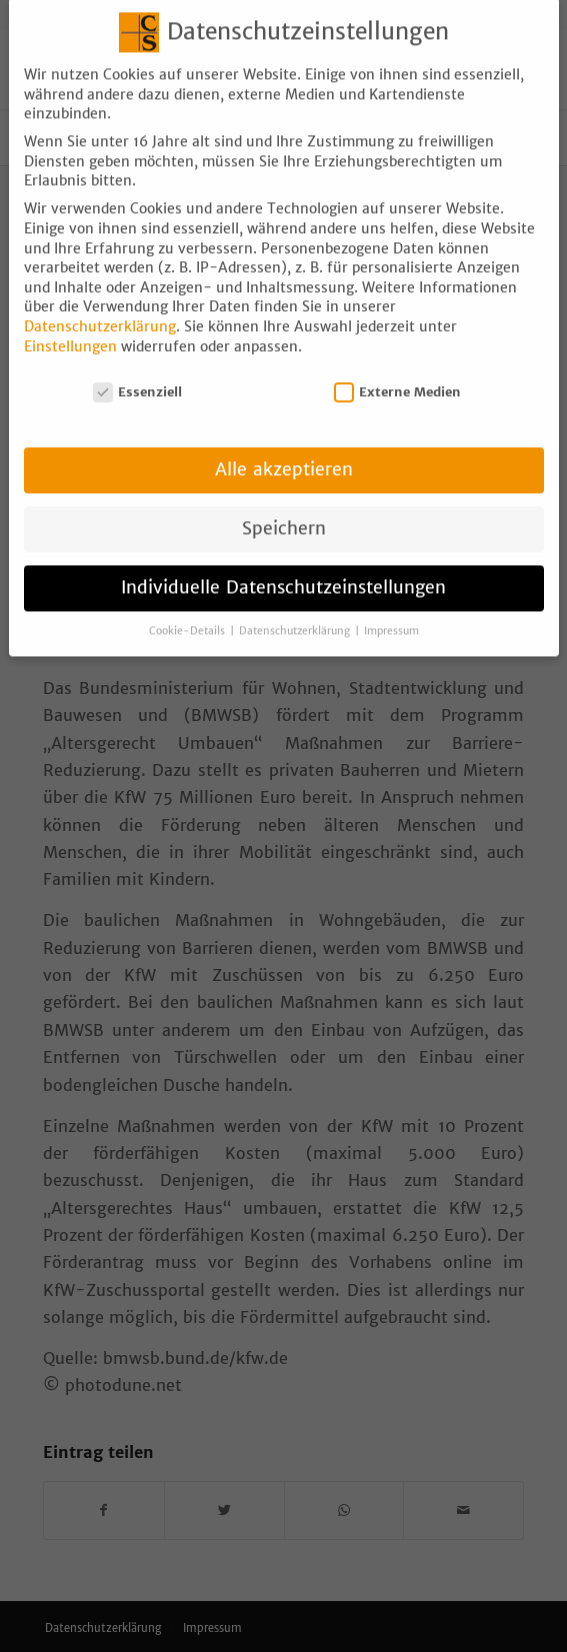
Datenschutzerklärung (100, 310)
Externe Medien (398, 375)
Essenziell (138, 375)
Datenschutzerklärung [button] (296, 614)
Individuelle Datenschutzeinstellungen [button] (283, 571)
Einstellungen (70, 330)
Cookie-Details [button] (188, 614)
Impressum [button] (391, 614)
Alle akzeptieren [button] (284, 453)
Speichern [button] (284, 512)
